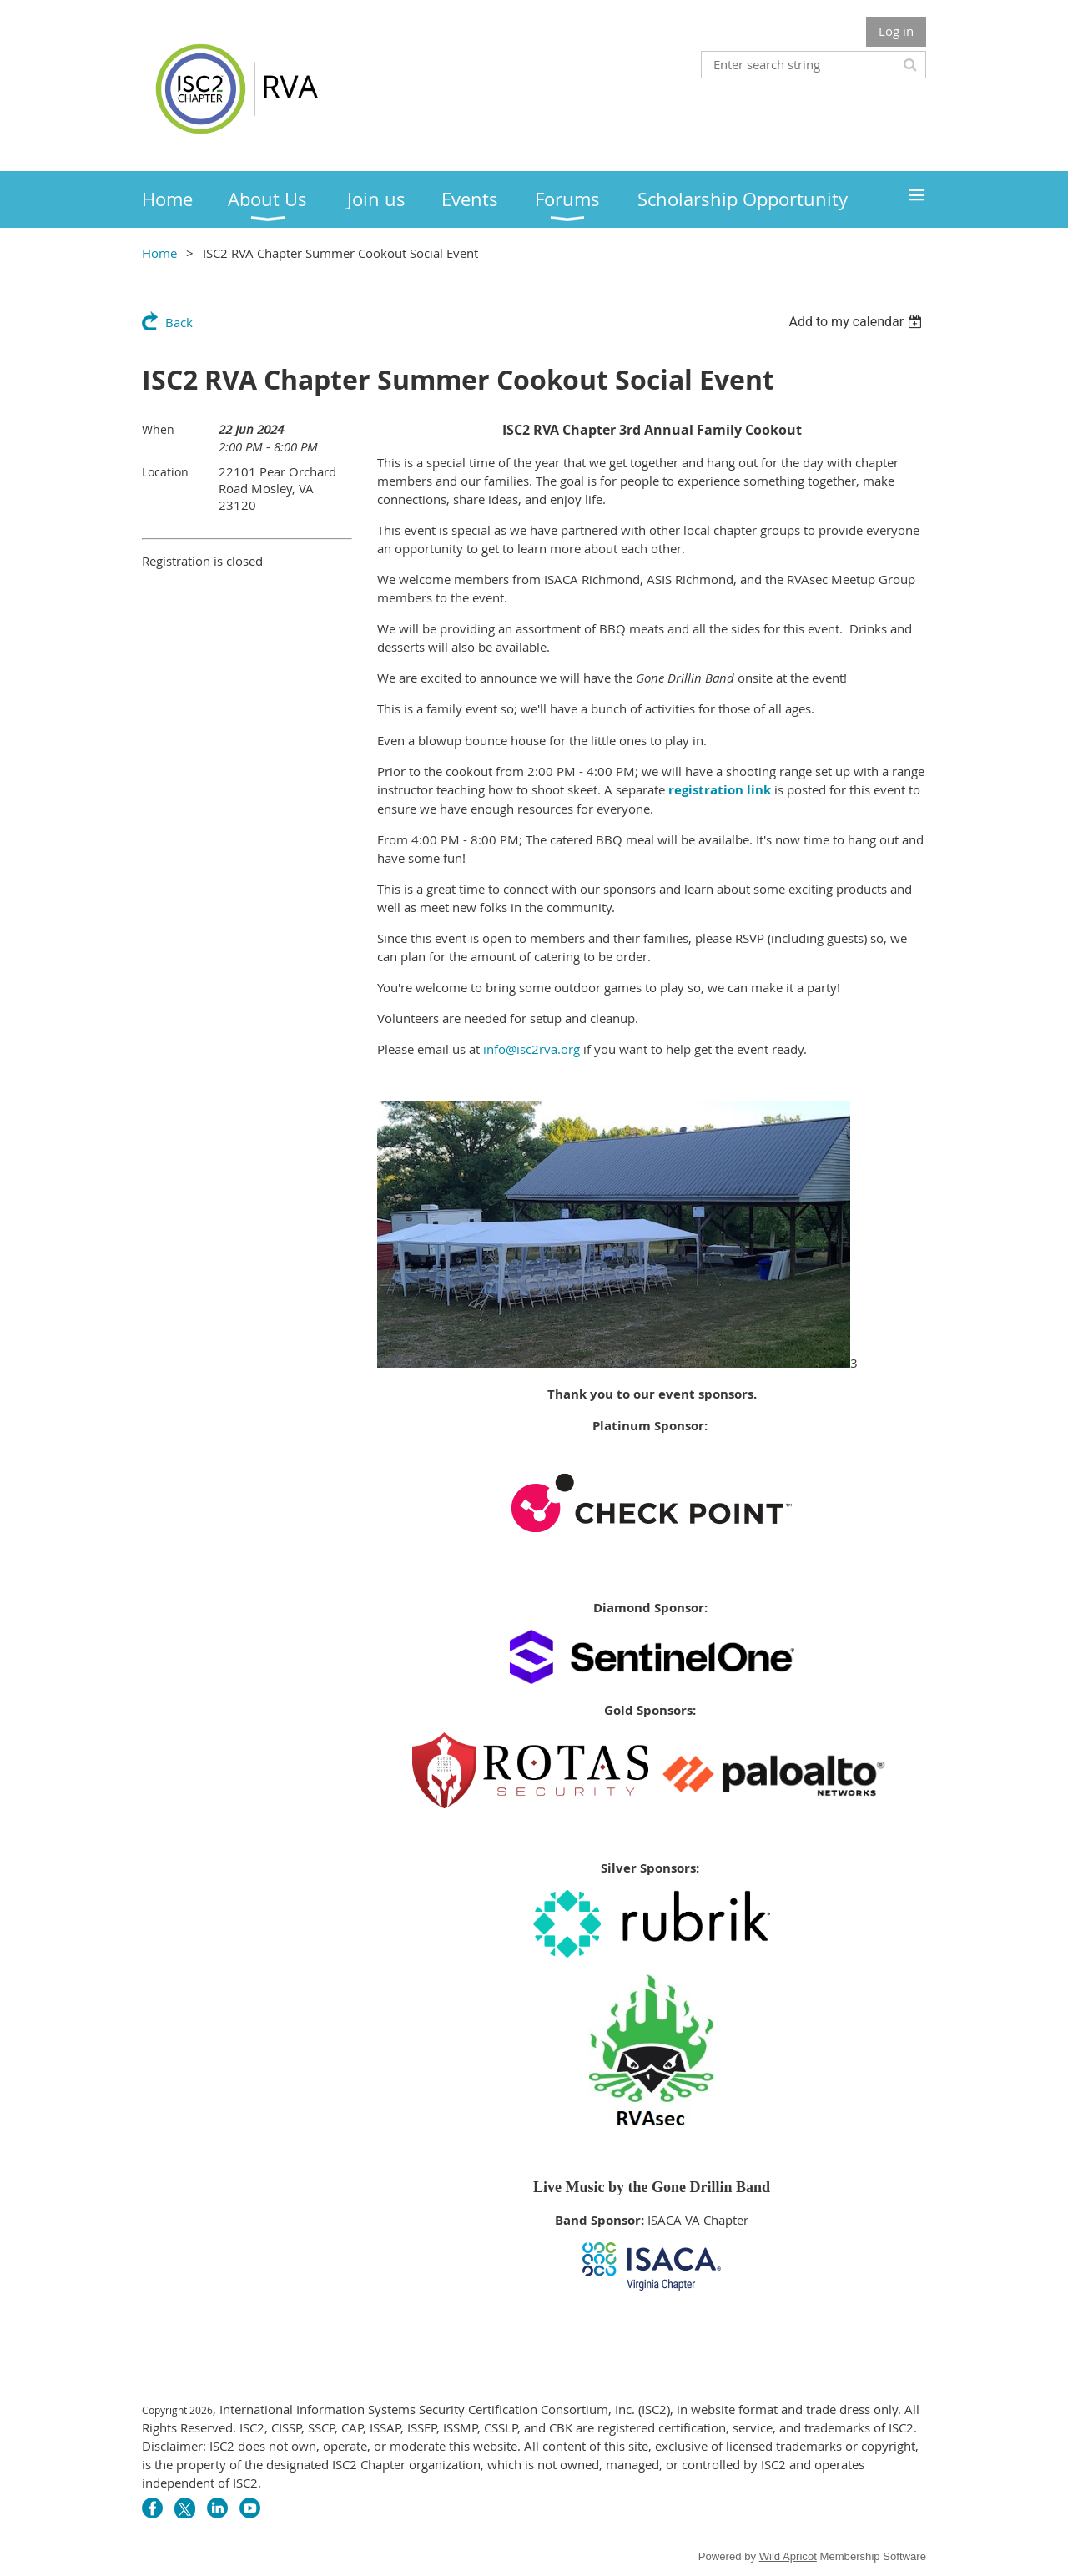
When (158, 429)
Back (179, 322)
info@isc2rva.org (531, 1049)
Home (159, 252)
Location (165, 472)
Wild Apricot (788, 2556)
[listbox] (857, 321)
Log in (896, 31)
